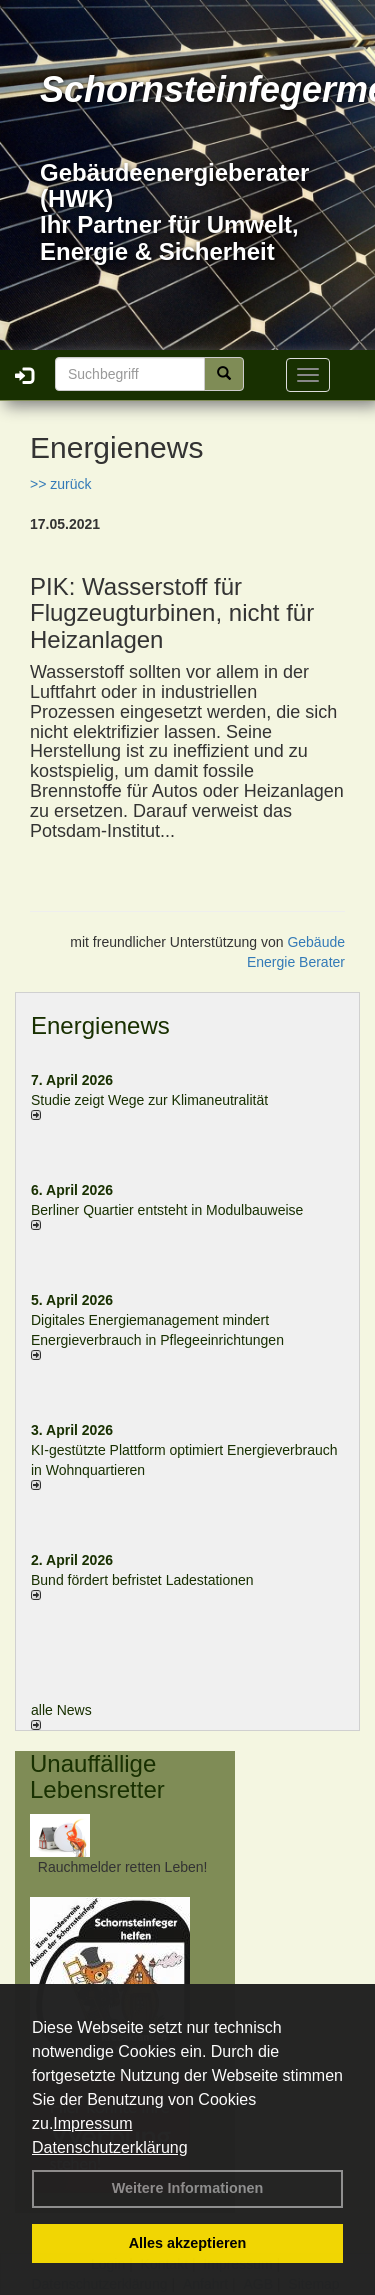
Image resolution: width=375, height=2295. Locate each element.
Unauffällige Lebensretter (97, 1776)
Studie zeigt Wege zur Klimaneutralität (149, 1100)
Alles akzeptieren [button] (188, 2243)
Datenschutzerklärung (110, 2147)
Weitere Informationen (188, 2188)
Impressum (92, 2123)
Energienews (100, 1025)
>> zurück (60, 484)
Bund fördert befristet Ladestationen (142, 1580)
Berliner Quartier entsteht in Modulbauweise (167, 1210)
